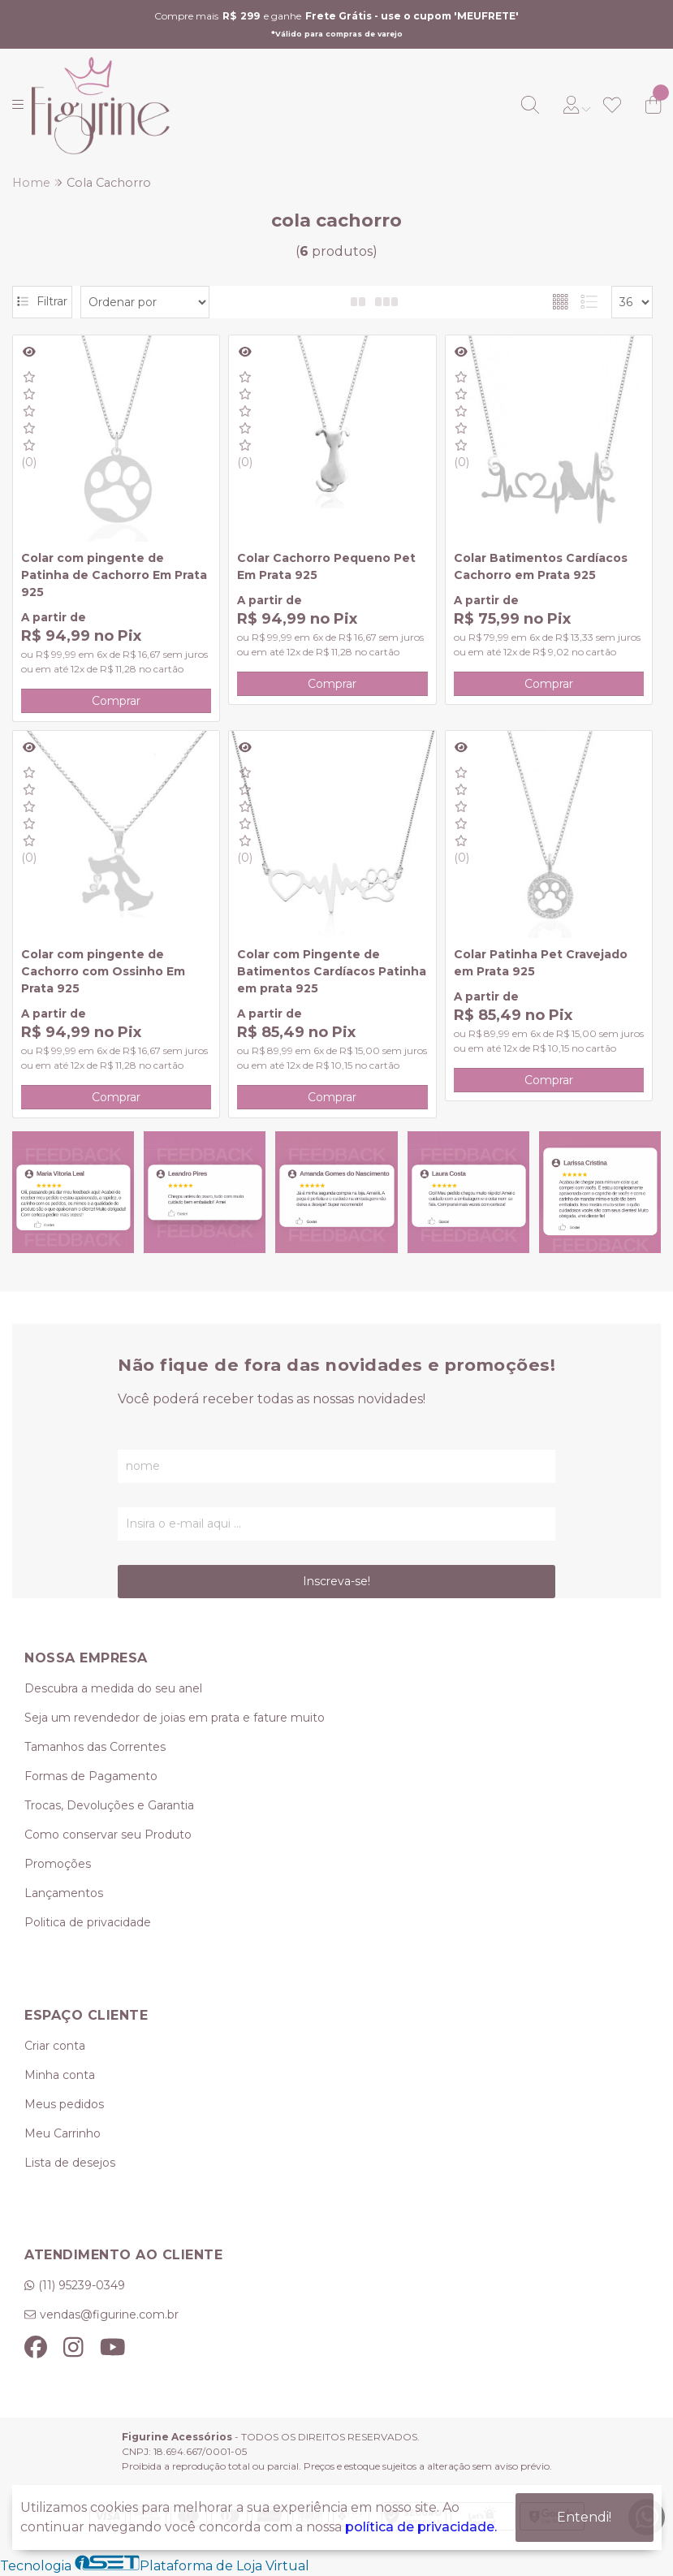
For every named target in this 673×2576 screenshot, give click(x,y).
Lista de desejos (69, 2162)
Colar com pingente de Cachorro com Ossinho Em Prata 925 (103, 971)
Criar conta (54, 2045)
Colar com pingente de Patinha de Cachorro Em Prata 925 (114, 575)
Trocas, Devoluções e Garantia (109, 1805)
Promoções (57, 1863)
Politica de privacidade (87, 1922)
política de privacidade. (421, 2526)
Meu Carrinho (62, 2133)
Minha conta (59, 2075)
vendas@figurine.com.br (109, 2314)
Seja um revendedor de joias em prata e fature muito (174, 1717)
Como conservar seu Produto (108, 1834)
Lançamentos (63, 1893)
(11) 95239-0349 (81, 2285)
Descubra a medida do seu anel (113, 1688)
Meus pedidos (64, 2104)
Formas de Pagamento (90, 1776)
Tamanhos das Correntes (95, 1747)
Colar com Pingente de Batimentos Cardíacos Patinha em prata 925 (331, 971)
